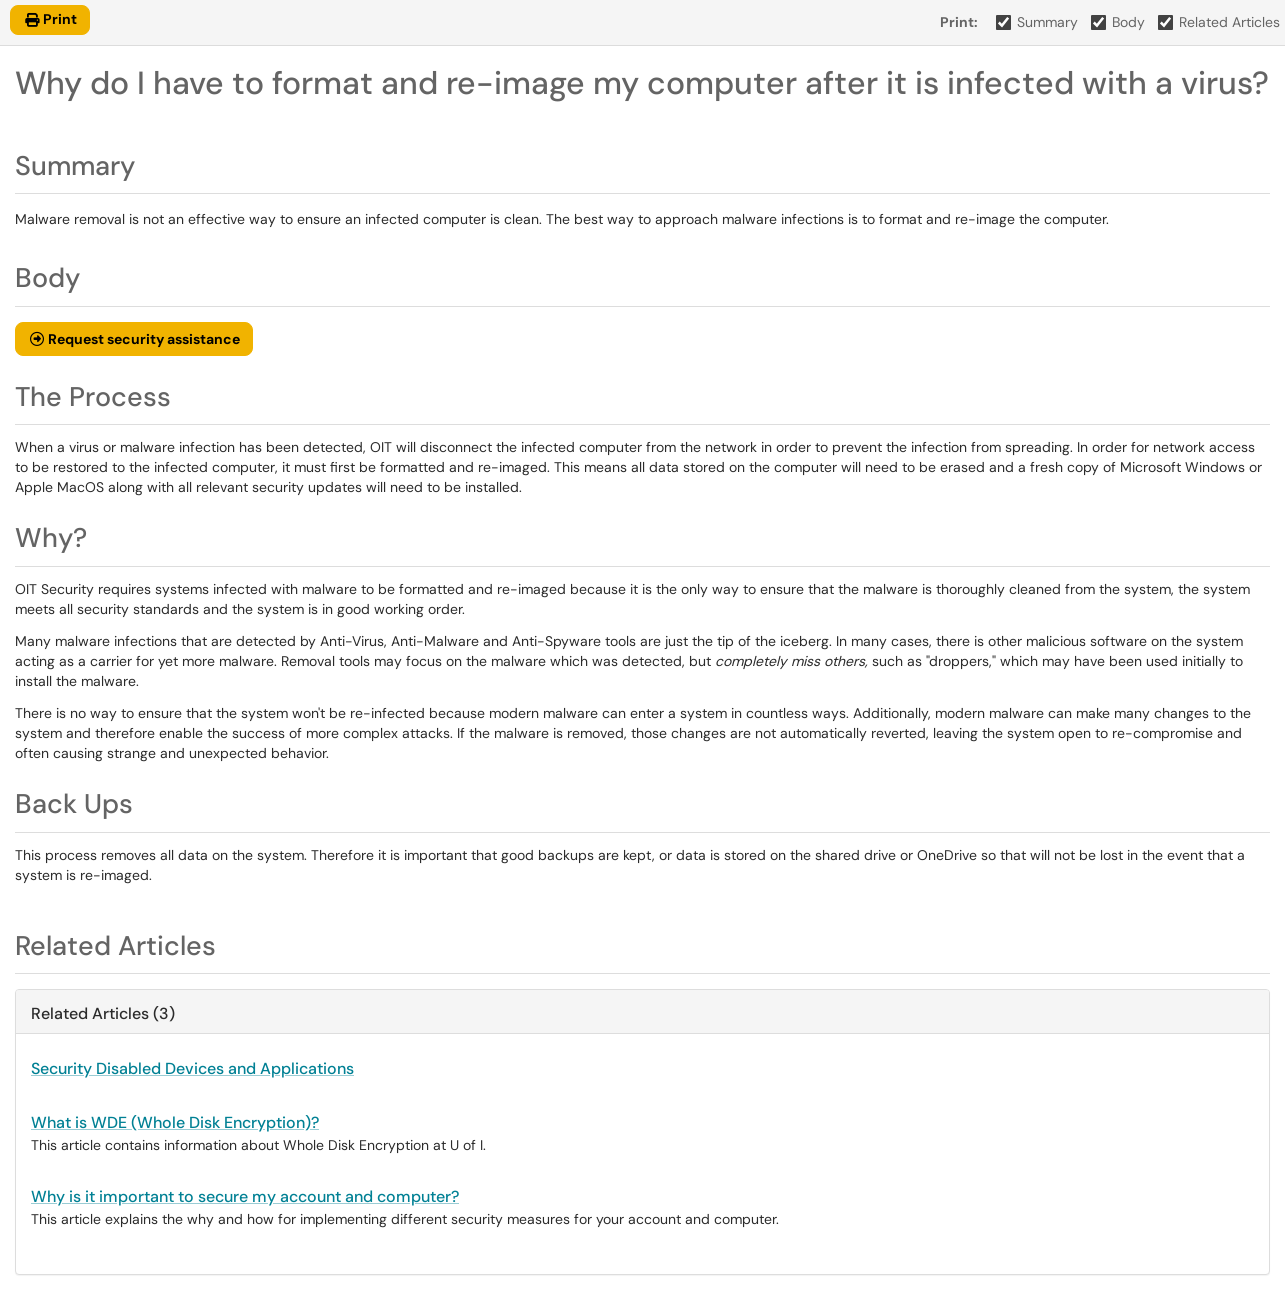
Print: (959, 22)
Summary (1037, 22)
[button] (134, 339)
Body (1118, 22)
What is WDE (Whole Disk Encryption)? (175, 1122)
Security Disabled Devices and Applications (192, 1068)
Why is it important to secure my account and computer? (245, 1196)
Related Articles (1219, 22)
